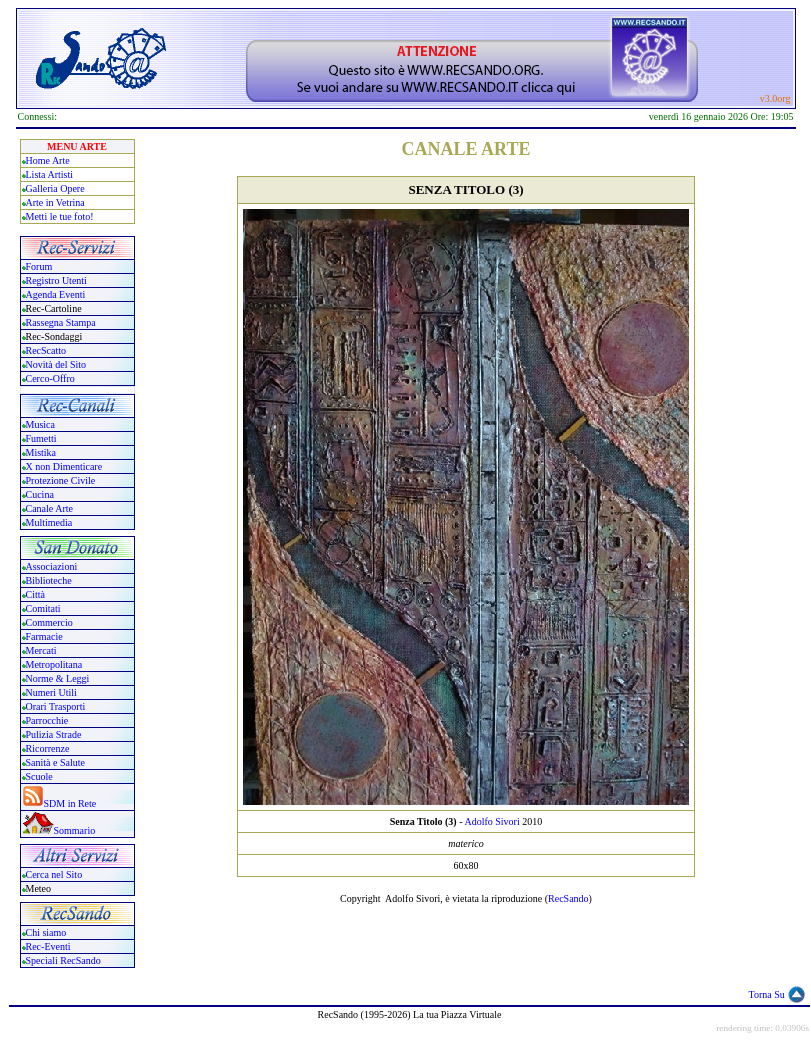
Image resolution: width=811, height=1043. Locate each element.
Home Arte (48, 160)
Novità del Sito (56, 364)
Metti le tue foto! (60, 216)
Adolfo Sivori (491, 821)
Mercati (41, 650)
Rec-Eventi (48, 946)
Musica (40, 424)
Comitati (43, 608)
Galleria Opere (55, 188)
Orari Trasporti (56, 706)
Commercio (49, 622)
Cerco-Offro (50, 378)
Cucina (40, 494)
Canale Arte (49, 508)
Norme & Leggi (58, 678)
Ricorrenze (48, 748)
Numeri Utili (53, 692)
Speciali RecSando (63, 960)
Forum (39, 266)
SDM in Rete (70, 803)
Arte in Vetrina (55, 202)
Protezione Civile (61, 480)
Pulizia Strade (54, 734)
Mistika (41, 452)
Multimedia (49, 522)
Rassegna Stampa (61, 322)
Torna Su (767, 994)
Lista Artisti (50, 174)
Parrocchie (47, 720)
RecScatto (46, 350)
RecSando (568, 898)
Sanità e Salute (55, 762)
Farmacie (44, 636)
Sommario (75, 830)
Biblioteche (49, 580)
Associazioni (52, 566)
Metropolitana (54, 664)
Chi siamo (46, 932)
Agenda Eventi (56, 294)
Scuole (39, 776)
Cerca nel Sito (54, 874)
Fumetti (41, 438)
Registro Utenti (56, 280)
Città (35, 594)
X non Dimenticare (64, 466)
